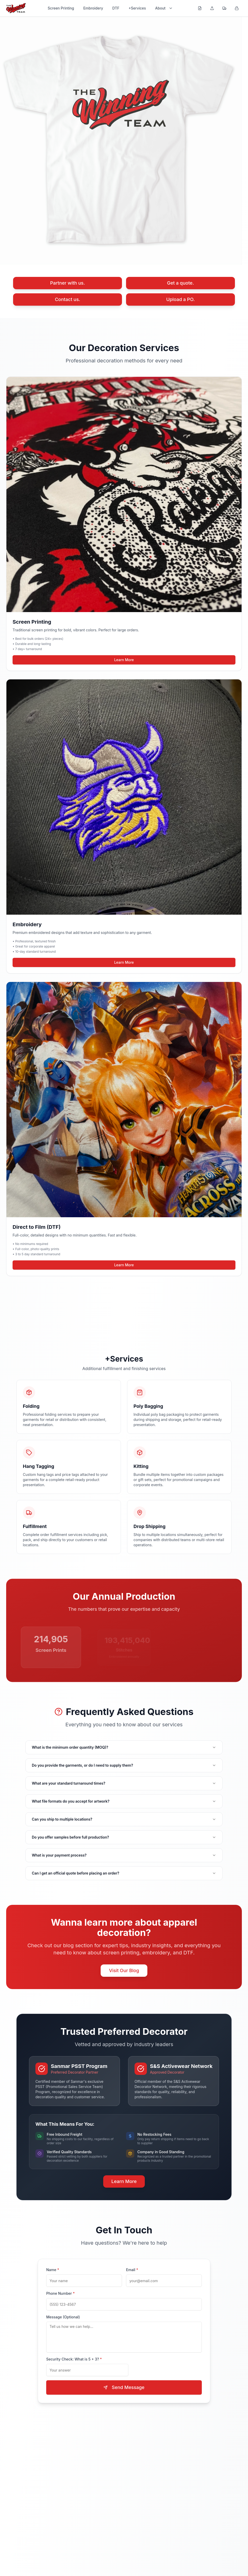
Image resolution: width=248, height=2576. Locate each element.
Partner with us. (67, 283)
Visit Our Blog (124, 1969)
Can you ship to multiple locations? (124, 1819)
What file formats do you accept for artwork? (124, 1801)
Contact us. (67, 299)
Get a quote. (180, 283)
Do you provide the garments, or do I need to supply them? (124, 1765)
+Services (137, 8)
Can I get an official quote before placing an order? (124, 1873)
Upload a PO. (180, 299)
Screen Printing (61, 8)
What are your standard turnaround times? (124, 1783)
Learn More (124, 660)
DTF (115, 8)
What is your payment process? (124, 1855)
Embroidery (93, 8)
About (164, 8)
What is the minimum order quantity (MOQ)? (124, 1747)
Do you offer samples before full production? (124, 1837)
